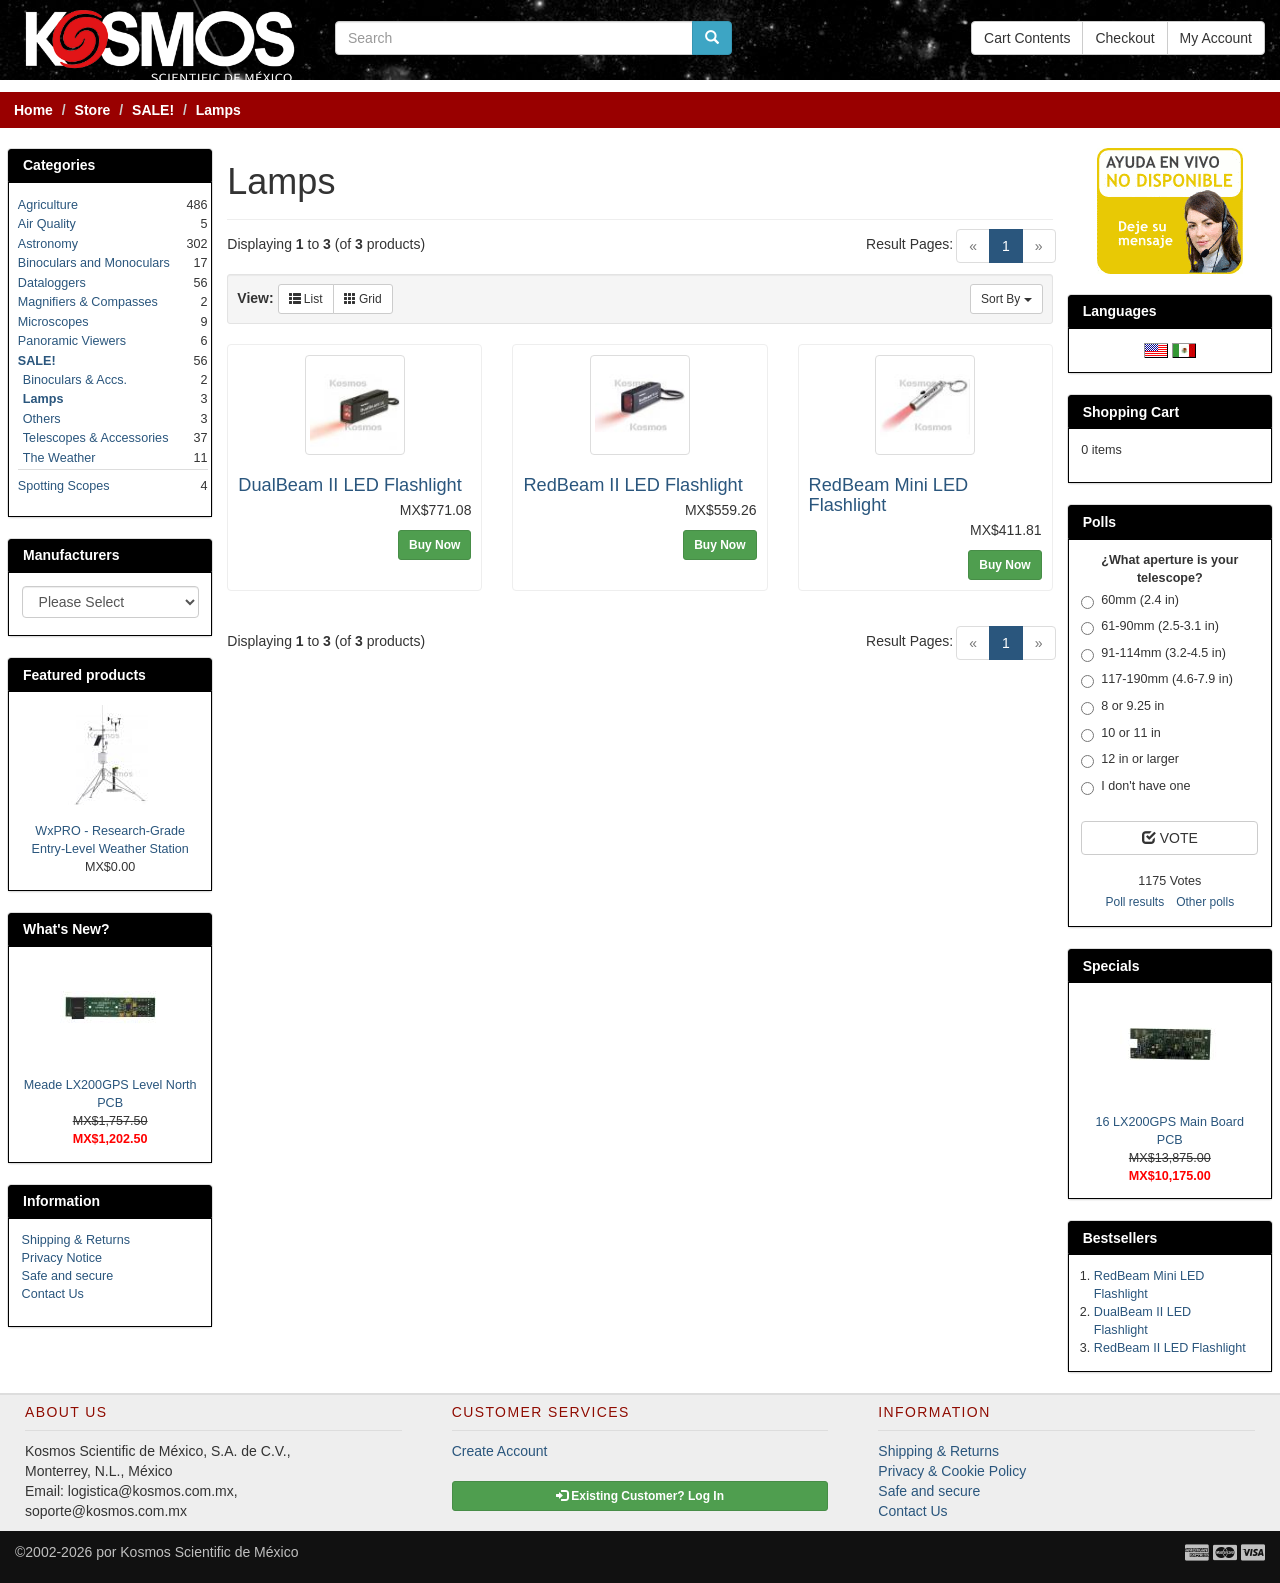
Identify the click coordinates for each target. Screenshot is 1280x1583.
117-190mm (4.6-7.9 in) (1157, 680)
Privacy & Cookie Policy (952, 1471)
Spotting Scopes (64, 486)
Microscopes (53, 322)
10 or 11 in (1121, 734)
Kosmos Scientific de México (209, 1552)
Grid (363, 299)
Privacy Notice (62, 1258)
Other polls (1205, 902)
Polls (1099, 522)
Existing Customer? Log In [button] (640, 1496)
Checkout (1124, 38)
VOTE (1170, 838)
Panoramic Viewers (72, 341)
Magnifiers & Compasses (88, 302)
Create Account (500, 1451)
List (306, 299)
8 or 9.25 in (1122, 707)
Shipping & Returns (76, 1240)
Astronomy (48, 244)
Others (42, 419)
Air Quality (47, 224)
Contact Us (53, 1294)
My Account (1216, 38)
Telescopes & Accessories (96, 438)
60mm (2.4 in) (1130, 601)
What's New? (66, 929)
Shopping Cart (1131, 412)
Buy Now (434, 545)
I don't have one (1135, 787)
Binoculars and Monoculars (94, 263)
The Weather (59, 458)
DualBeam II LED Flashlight (349, 485)
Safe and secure (68, 1276)
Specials (1111, 966)
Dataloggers (52, 283)
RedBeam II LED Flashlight (632, 485)
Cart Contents (1027, 38)
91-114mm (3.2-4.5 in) (1153, 654)
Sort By (1006, 299)
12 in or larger (1130, 760)
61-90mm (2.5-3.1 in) (1150, 627)
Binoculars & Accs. (75, 380)
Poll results (1134, 902)
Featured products (84, 675)
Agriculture (48, 205)
